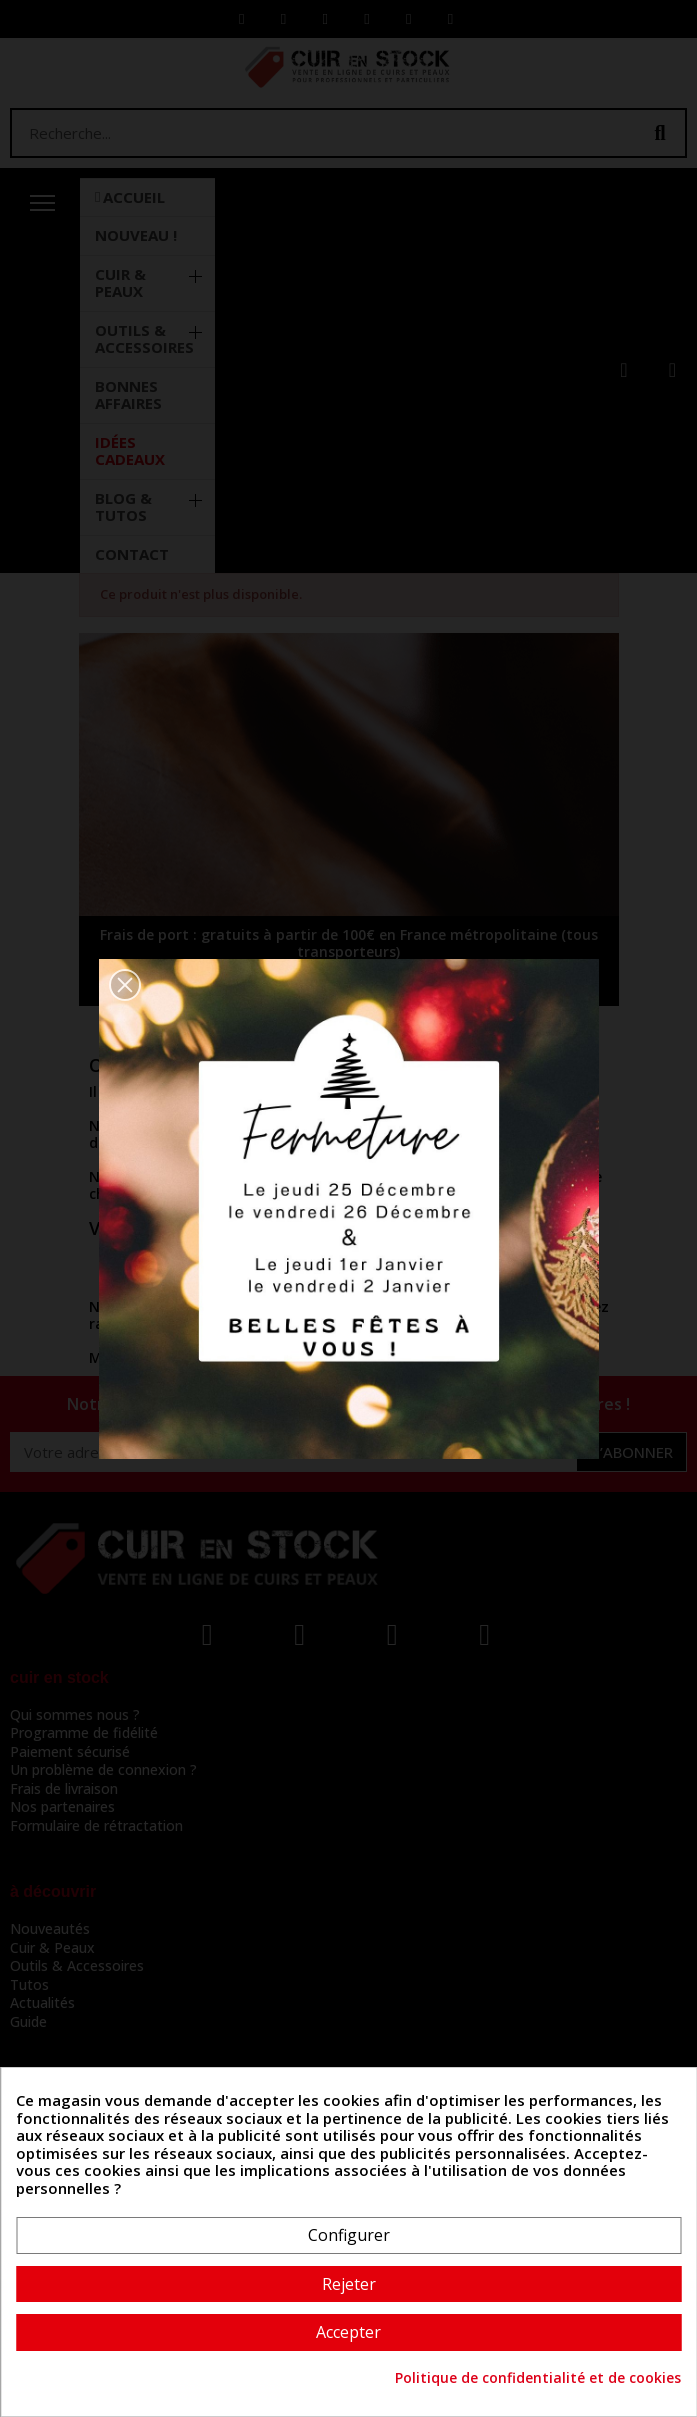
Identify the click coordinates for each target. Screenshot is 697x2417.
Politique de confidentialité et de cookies (538, 2378)
